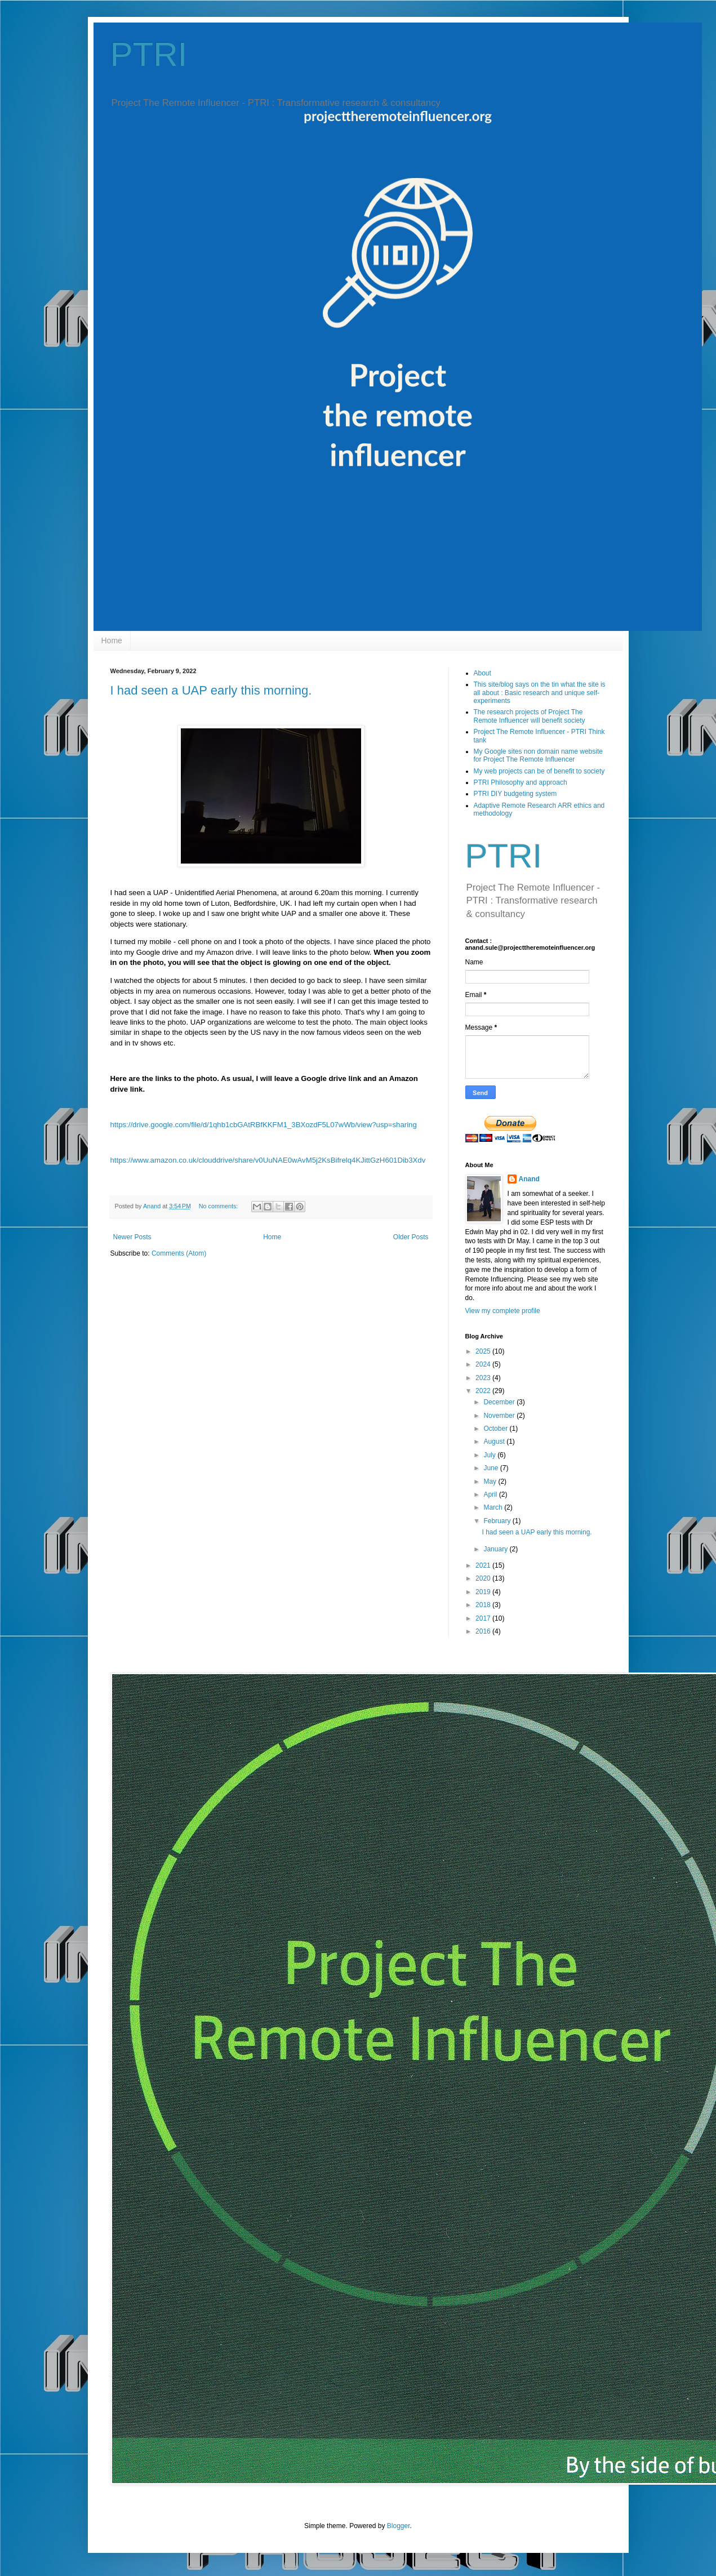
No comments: (219, 1206)
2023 (483, 1378)
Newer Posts (132, 1237)
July (490, 1455)
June (491, 1468)
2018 (483, 1605)
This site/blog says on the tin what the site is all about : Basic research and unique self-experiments (540, 692)
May (490, 1481)
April (491, 1494)
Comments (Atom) (179, 1253)
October (496, 1428)
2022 (483, 1391)
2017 (483, 1618)
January (496, 1549)
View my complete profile (502, 1311)
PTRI (149, 54)
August (494, 1441)
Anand (529, 1179)
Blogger (398, 2526)
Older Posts (411, 1237)
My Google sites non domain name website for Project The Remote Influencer (538, 755)
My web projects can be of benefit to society (539, 771)
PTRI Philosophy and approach (520, 782)
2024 (483, 1364)
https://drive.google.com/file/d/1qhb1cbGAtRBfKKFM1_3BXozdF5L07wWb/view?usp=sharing (263, 1124)
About (482, 673)
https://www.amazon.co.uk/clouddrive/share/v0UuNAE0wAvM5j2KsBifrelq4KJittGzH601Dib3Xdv (268, 1160)
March (493, 1507)
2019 (483, 1592)
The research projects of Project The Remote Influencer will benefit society (529, 716)
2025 (483, 1351)
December (500, 1402)
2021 (483, 1565)
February (497, 1521)
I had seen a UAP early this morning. (211, 690)
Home (111, 640)
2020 (483, 1578)
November (500, 1416)
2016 (483, 1631)
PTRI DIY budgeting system (515, 794)
